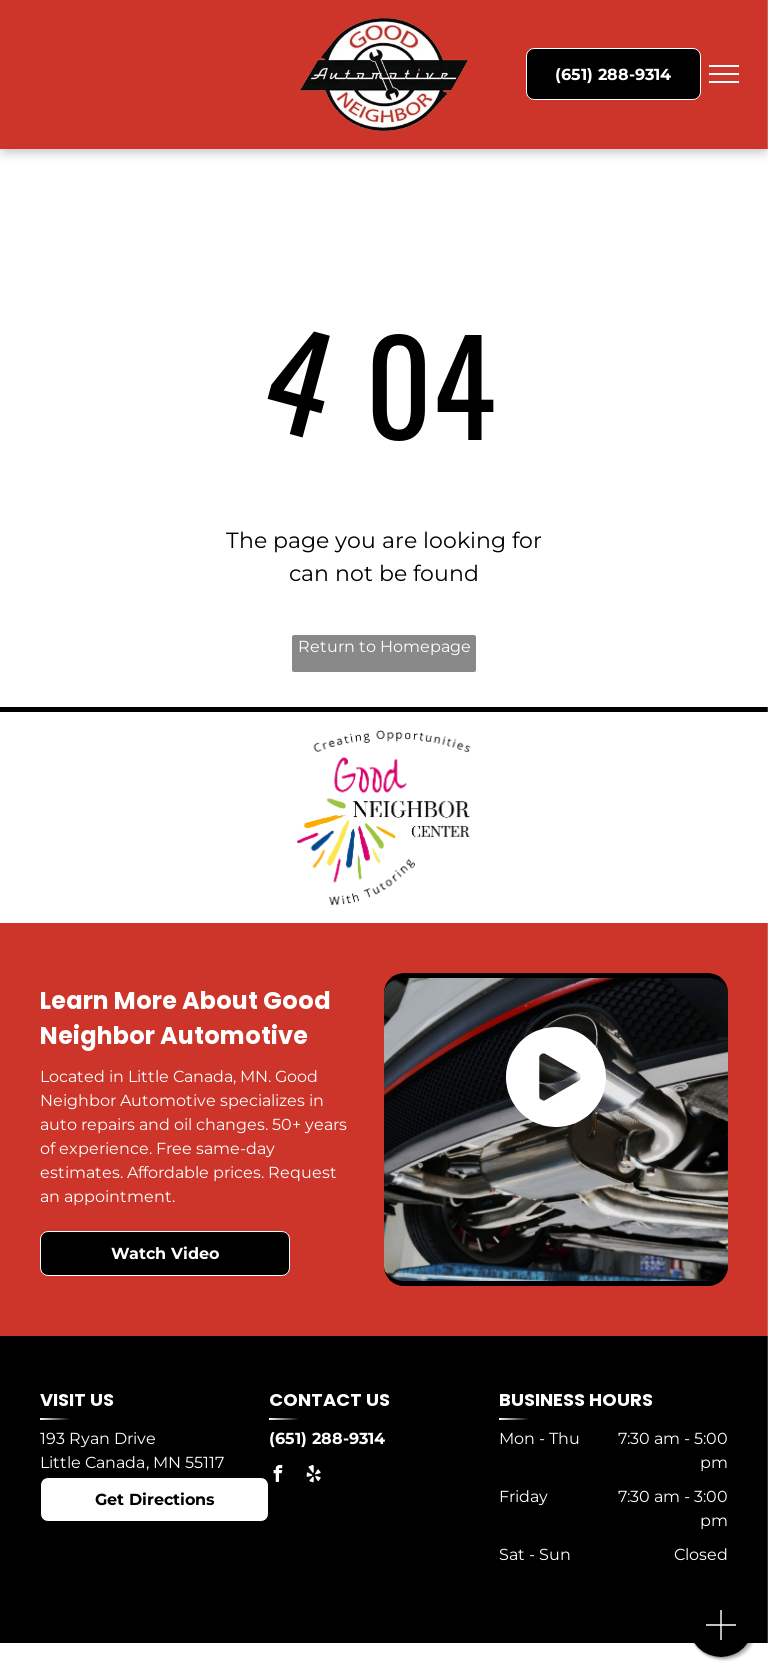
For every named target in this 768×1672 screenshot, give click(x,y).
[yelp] (313, 1476)
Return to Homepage (384, 646)
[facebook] (277, 1476)
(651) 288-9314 (327, 1438)
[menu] (724, 74)
